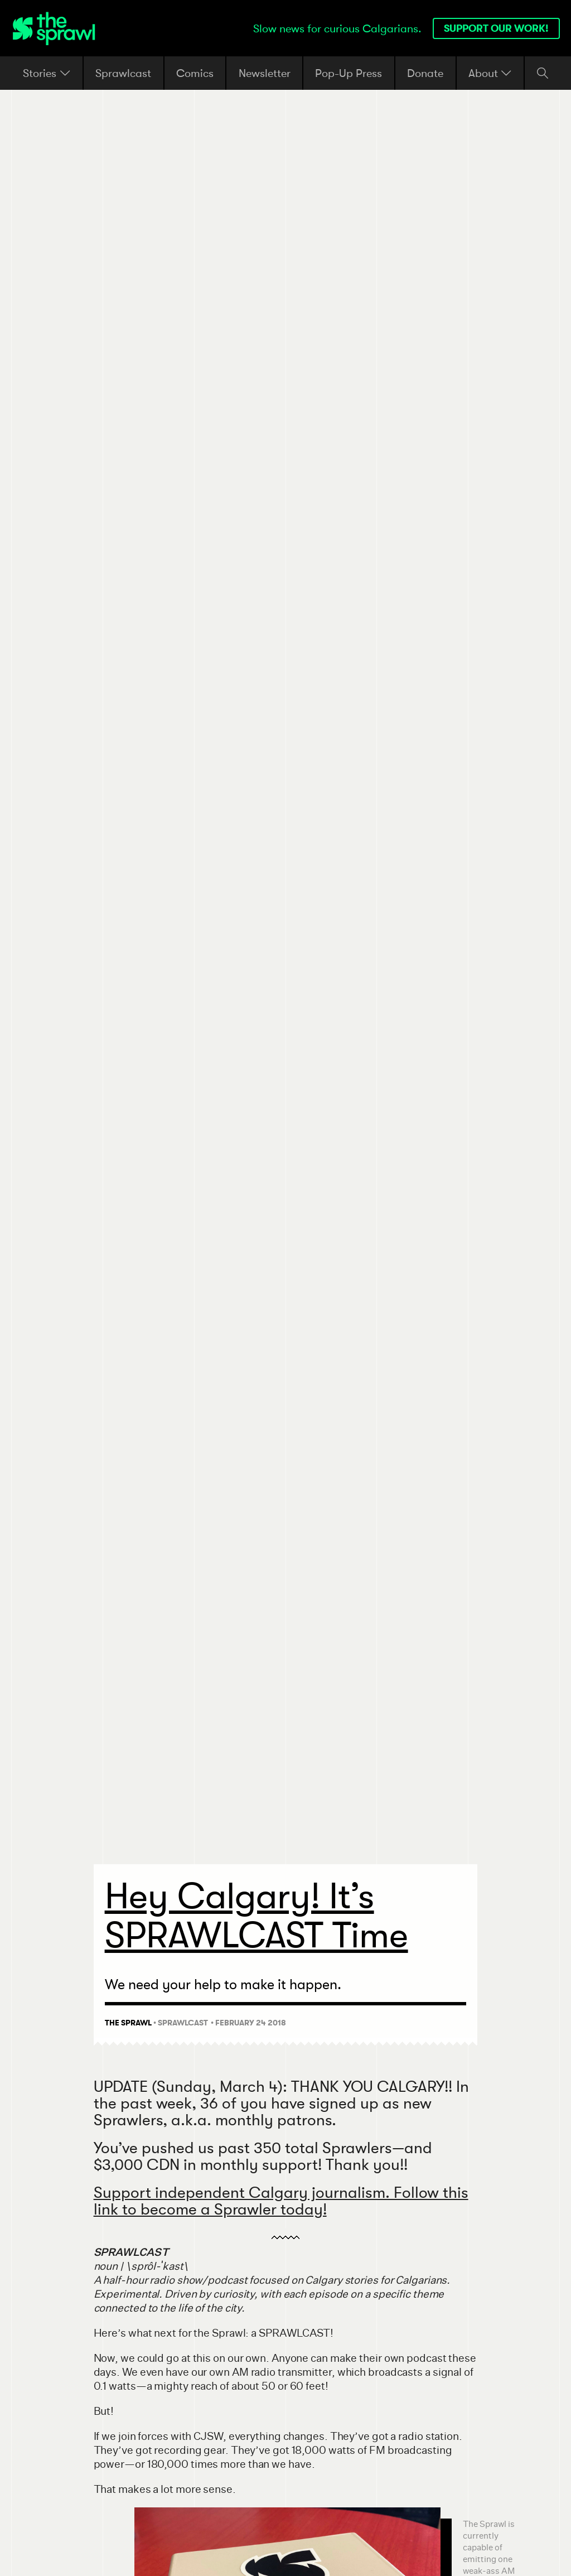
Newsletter (265, 73)
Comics (195, 73)
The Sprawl (128, 2022)
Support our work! (496, 28)
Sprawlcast (123, 73)
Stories (46, 73)
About (490, 73)
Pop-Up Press (348, 73)
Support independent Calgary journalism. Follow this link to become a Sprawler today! (281, 2200)
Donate (425, 73)
